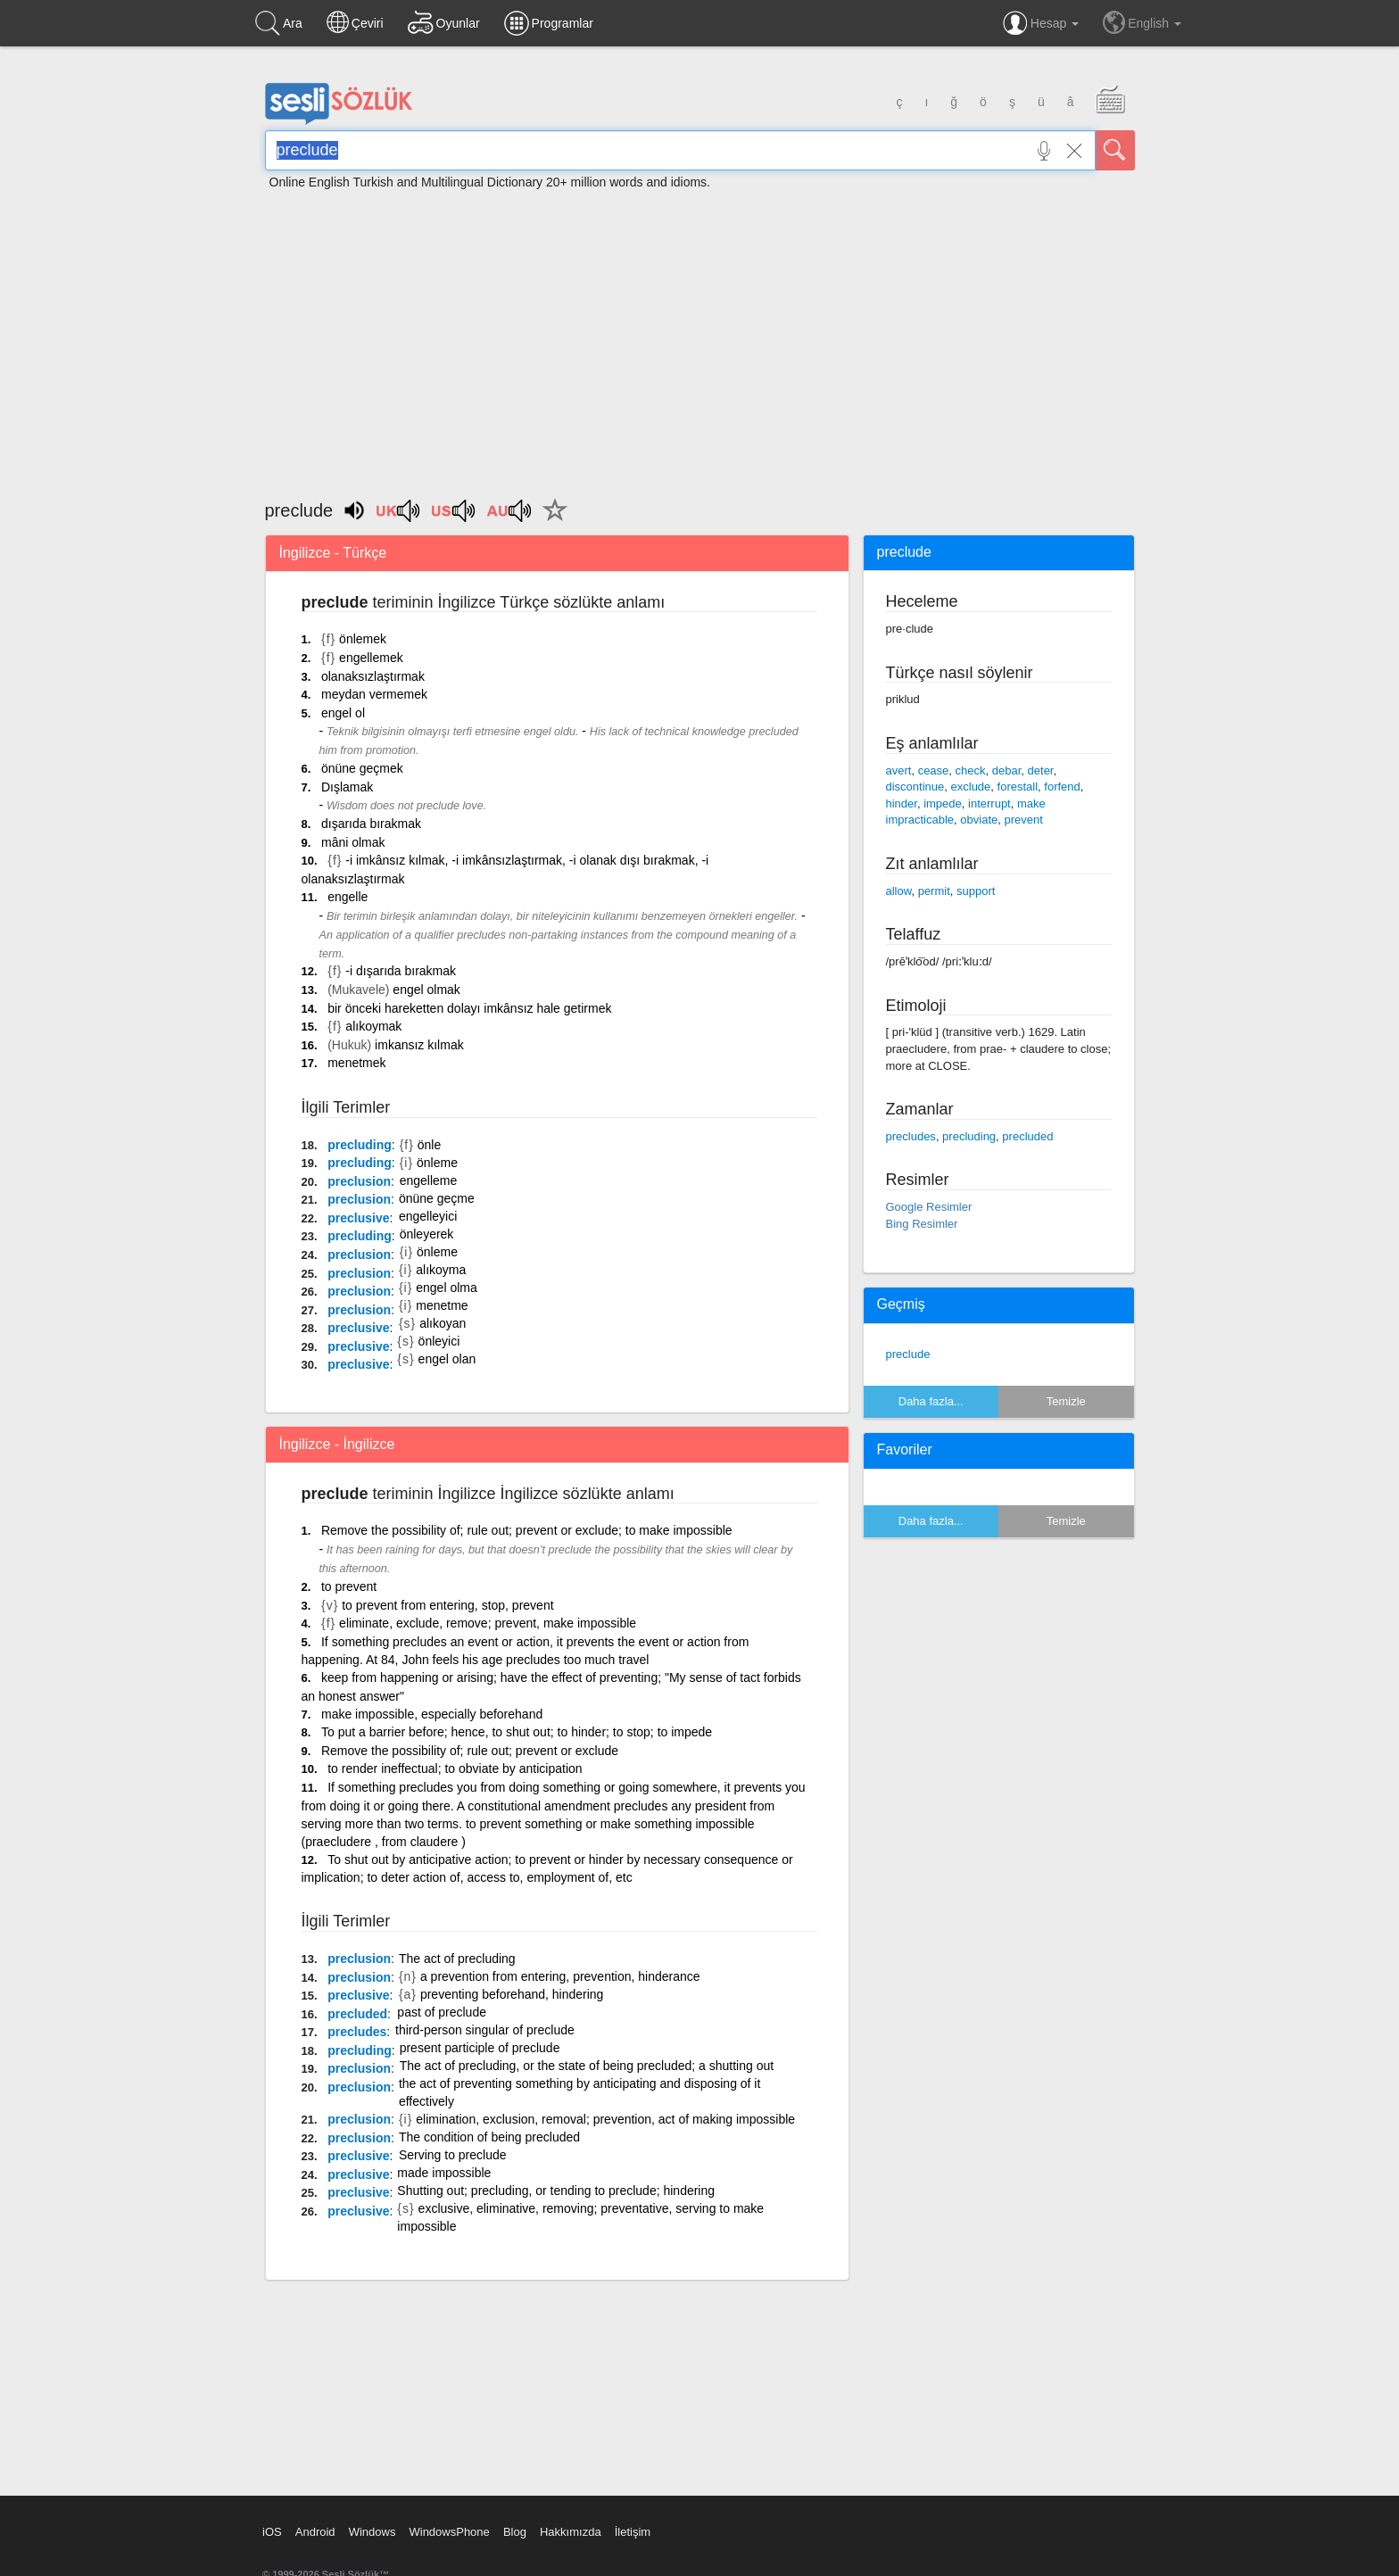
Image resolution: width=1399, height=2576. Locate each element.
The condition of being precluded (489, 2137)
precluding (359, 1145)
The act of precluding (457, 1958)
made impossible (444, 2173)
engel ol (343, 713)
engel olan (447, 1359)
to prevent (349, 1586)
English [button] (1142, 22)
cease (933, 770)
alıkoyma (441, 1270)
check (971, 770)
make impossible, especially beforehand (431, 1714)
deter (1041, 770)
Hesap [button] (1041, 23)
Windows (372, 2532)
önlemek (362, 639)
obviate (979, 819)
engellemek (371, 657)
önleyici (439, 1341)
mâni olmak (353, 842)
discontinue (915, 786)
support (975, 891)
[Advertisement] (699, 336)
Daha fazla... (931, 1401)
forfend (1062, 786)
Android (315, 2532)
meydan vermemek (374, 694)
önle (429, 1145)
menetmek (356, 1063)
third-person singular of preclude (485, 2030)
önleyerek (427, 1234)
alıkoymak (373, 1026)
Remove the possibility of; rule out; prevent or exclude (469, 1751)
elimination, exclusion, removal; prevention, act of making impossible (605, 2119)
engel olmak (426, 989)
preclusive (358, 1218)
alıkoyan (442, 1323)
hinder (901, 803)
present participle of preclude (480, 2048)
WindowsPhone (449, 2532)
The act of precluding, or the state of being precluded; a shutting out (587, 2065)
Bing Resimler (922, 1223)
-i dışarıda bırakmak (400, 971)
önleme (437, 1162)
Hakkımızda (570, 2532)
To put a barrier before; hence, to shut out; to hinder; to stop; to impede (516, 1732)
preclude (908, 1354)
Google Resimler (929, 1206)
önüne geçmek (362, 768)
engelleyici (428, 1216)
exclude (971, 786)
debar (1007, 770)
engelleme (429, 1180)
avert (899, 770)
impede (942, 803)
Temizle (1066, 1401)
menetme (442, 1305)
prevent (1023, 819)
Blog (514, 2532)
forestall (1018, 786)
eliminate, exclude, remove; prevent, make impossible (487, 1623)
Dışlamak (347, 787)
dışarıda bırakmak (371, 823)
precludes (356, 2032)
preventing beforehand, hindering (512, 1994)
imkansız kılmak (419, 1045)
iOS (272, 2532)
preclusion (359, 1181)
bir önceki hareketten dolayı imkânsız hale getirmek (469, 1008)
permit (934, 891)
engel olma (446, 1287)
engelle (347, 897)
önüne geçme (437, 1198)
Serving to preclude (453, 2155)
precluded (357, 2014)
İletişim (632, 2532)
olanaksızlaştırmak (373, 676)
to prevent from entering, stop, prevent (447, 1605)
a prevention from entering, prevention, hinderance (560, 1976)
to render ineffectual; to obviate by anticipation (454, 1768)
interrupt (989, 803)
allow (899, 891)
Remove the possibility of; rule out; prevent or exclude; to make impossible (527, 1530)
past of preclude (441, 2012)
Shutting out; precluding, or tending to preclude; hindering (556, 2190)
